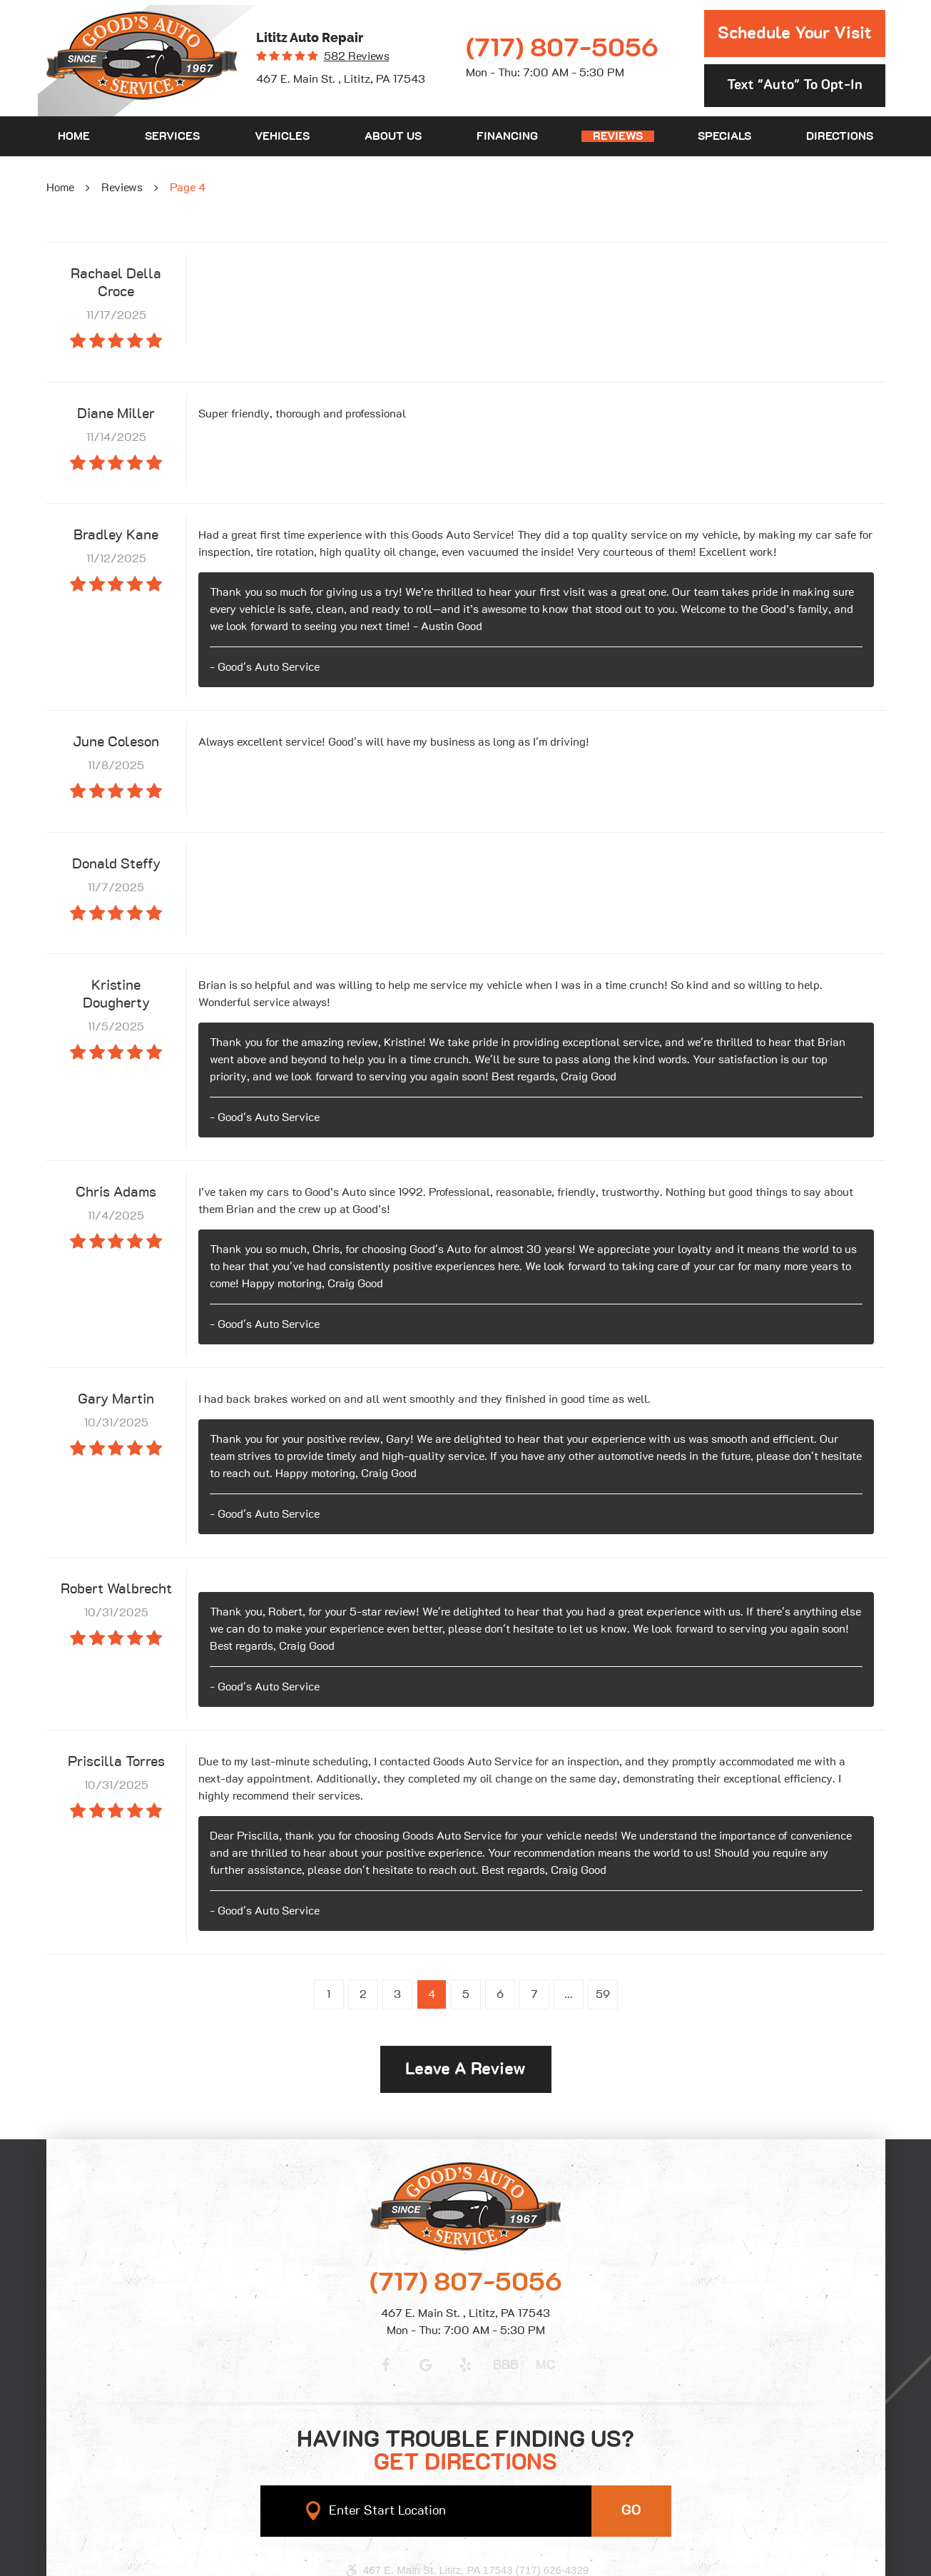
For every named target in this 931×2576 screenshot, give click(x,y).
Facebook (386, 2365)
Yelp (466, 2365)
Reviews (618, 136)
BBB (506, 2365)
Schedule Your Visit (795, 33)
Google (426, 2365)
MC (545, 2365)
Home (74, 136)
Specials (724, 136)
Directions (839, 136)
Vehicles (282, 136)
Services (172, 136)
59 (603, 1994)
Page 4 (187, 187)
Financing (507, 136)
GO (631, 2510)
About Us (393, 136)
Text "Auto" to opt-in (795, 85)
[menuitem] (73, 136)
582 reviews (357, 56)
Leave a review (465, 2069)
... (568, 1994)
